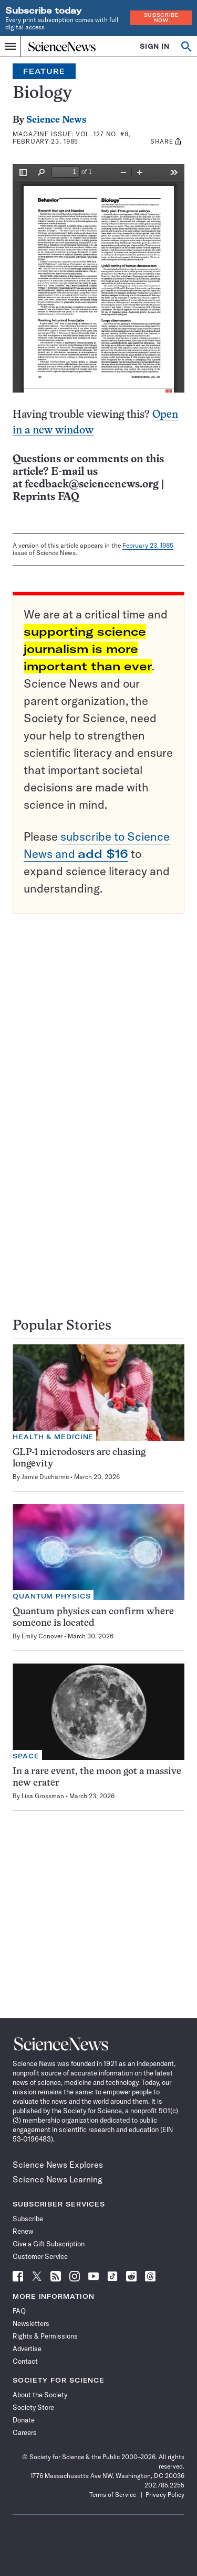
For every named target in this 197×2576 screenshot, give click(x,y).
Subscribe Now (161, 17)
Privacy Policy (165, 2494)
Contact (25, 2361)
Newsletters (31, 2323)
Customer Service (40, 2256)
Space (26, 1756)
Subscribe (28, 2218)
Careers (25, 2432)
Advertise (27, 2348)
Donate (24, 2420)
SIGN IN (155, 46)
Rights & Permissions (45, 2336)
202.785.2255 (164, 2485)
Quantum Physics (52, 1596)
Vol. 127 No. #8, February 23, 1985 (72, 137)
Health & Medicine (53, 1437)
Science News (56, 120)
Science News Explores (58, 2164)
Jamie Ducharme (45, 1477)
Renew (23, 2231)
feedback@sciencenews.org (92, 485)
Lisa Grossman (43, 1796)
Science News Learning (57, 2179)
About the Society (40, 2394)
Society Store (33, 2407)
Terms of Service (112, 2494)
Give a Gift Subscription (49, 2244)
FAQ (19, 2311)
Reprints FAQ (46, 497)
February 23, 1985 (147, 545)
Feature (44, 71)
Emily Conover (42, 1636)
